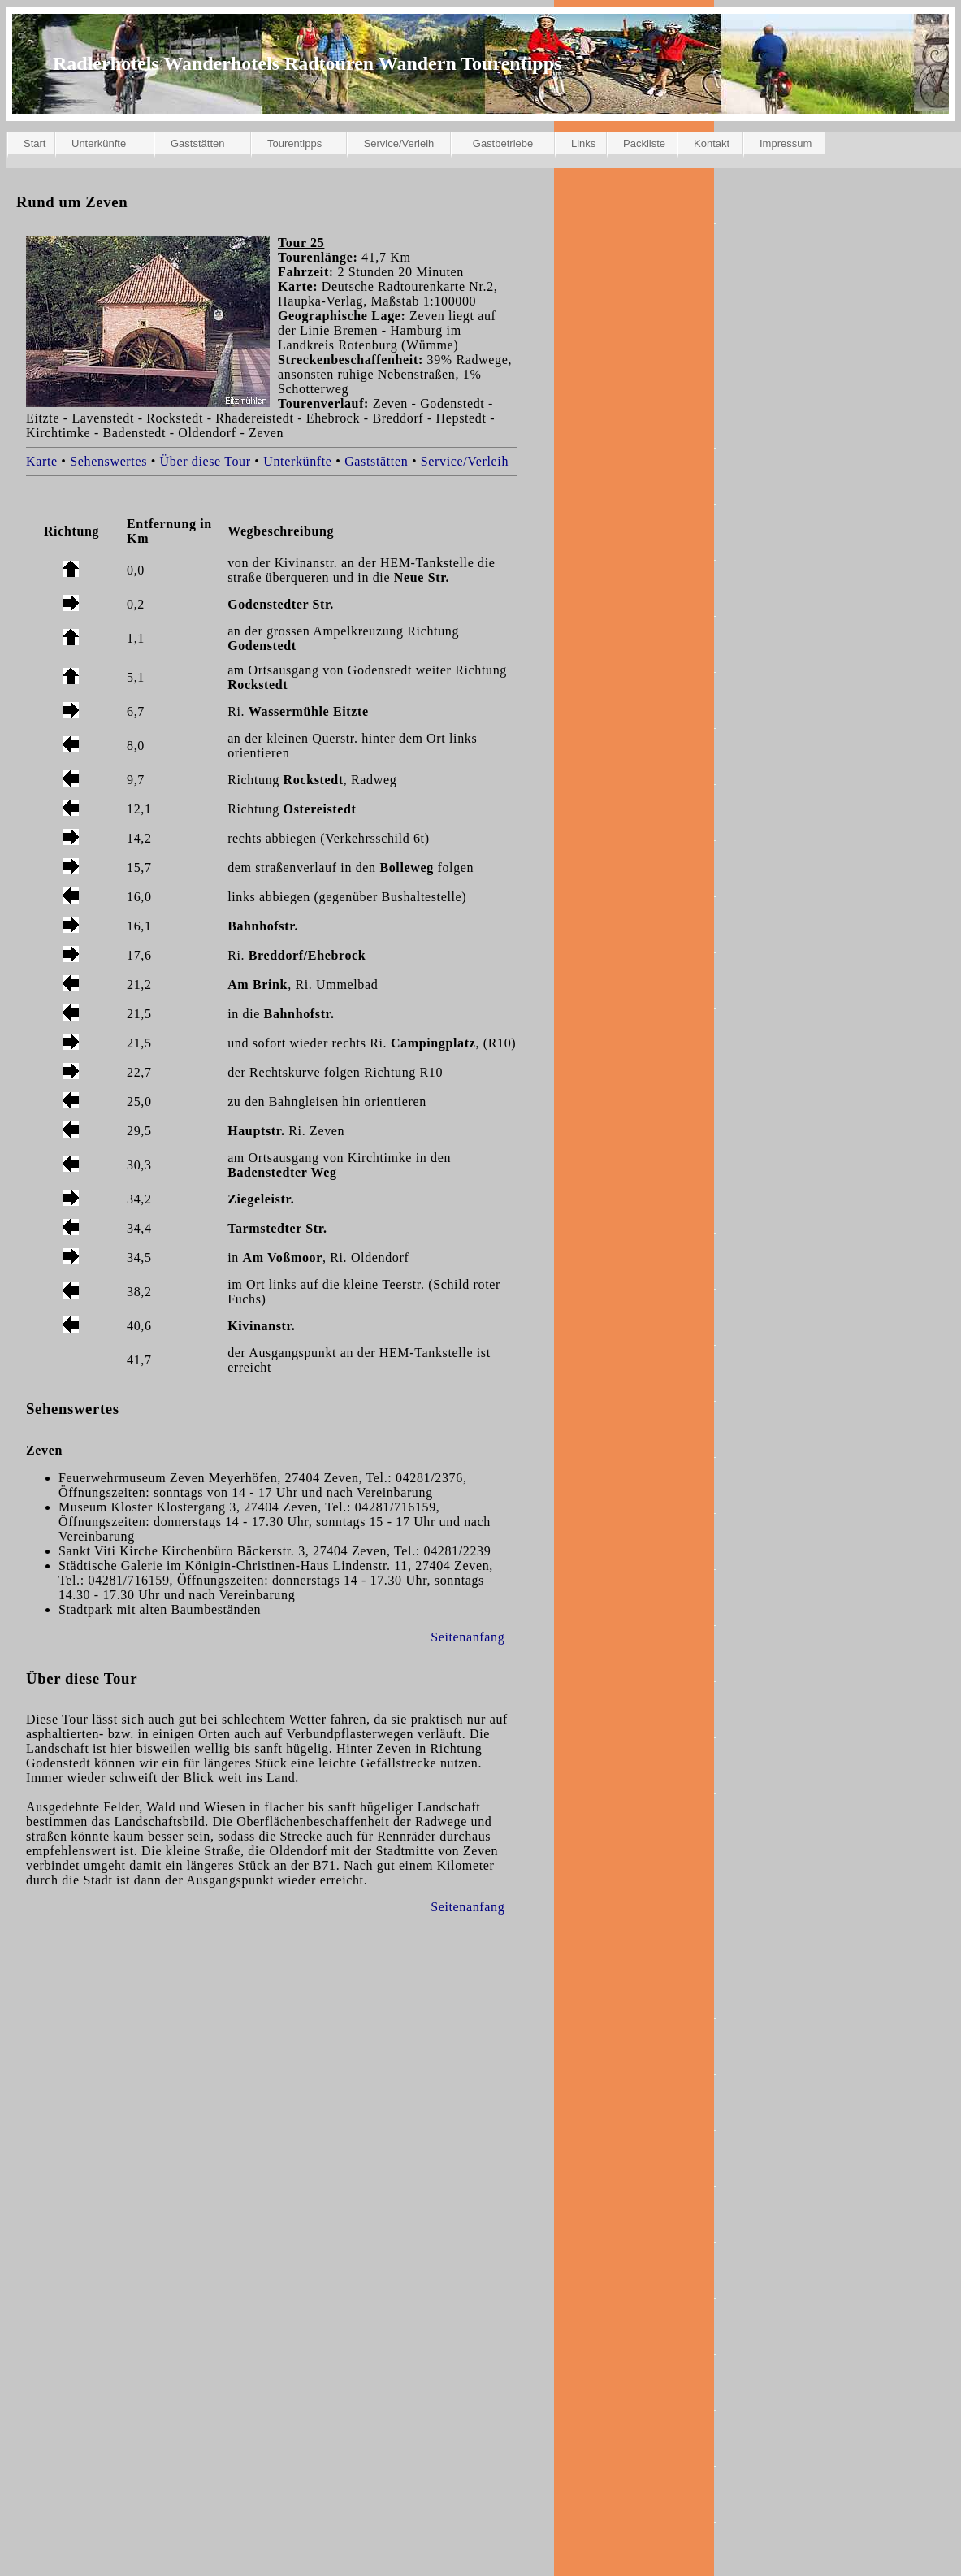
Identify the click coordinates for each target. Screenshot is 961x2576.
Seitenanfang (467, 1637)
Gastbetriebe (503, 143)
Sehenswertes (108, 461)
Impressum (786, 143)
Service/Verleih (399, 143)
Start (34, 143)
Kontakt (711, 143)
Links (583, 143)
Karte (42, 461)
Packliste (644, 143)
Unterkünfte (98, 143)
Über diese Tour (205, 461)
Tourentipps (294, 143)
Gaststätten (197, 143)
